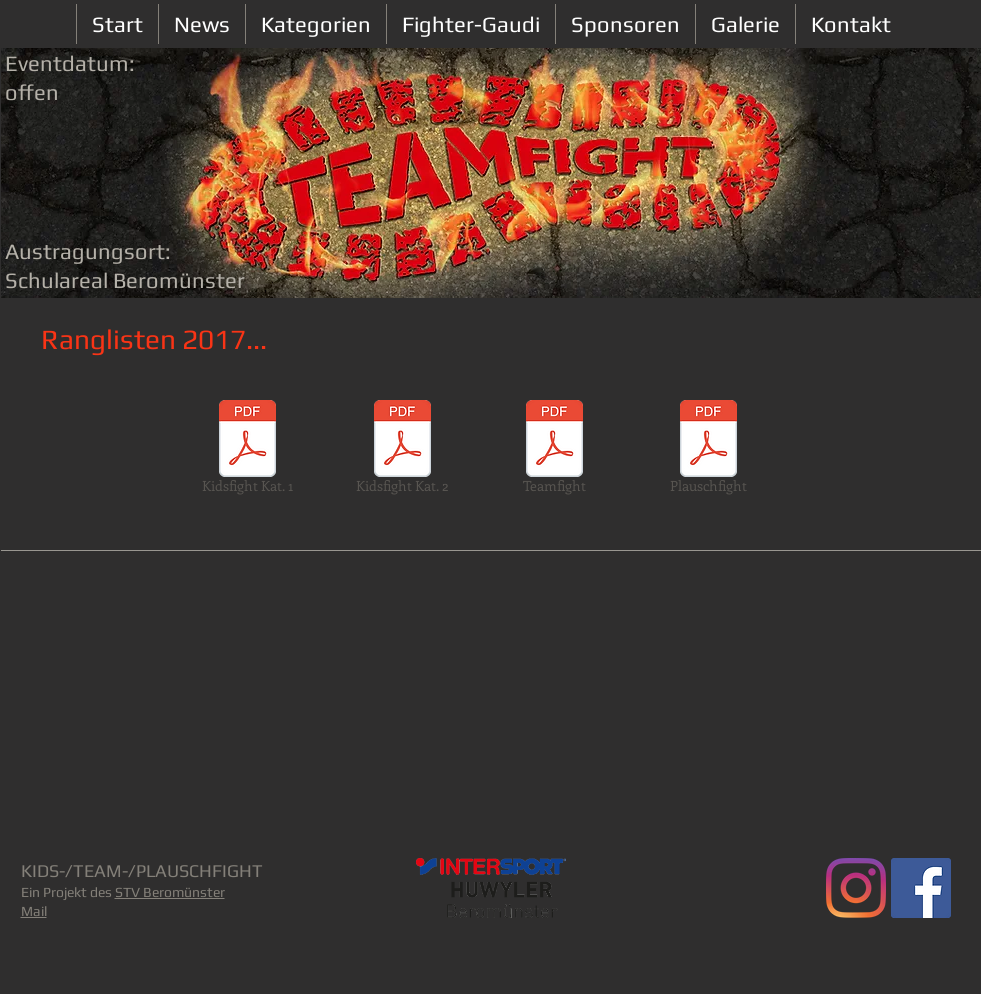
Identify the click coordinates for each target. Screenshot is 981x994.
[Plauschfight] (709, 450)
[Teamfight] (555, 450)
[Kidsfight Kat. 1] (248, 450)
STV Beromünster (170, 892)
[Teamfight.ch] (856, 888)
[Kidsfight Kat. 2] (403, 450)
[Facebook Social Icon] (921, 888)
